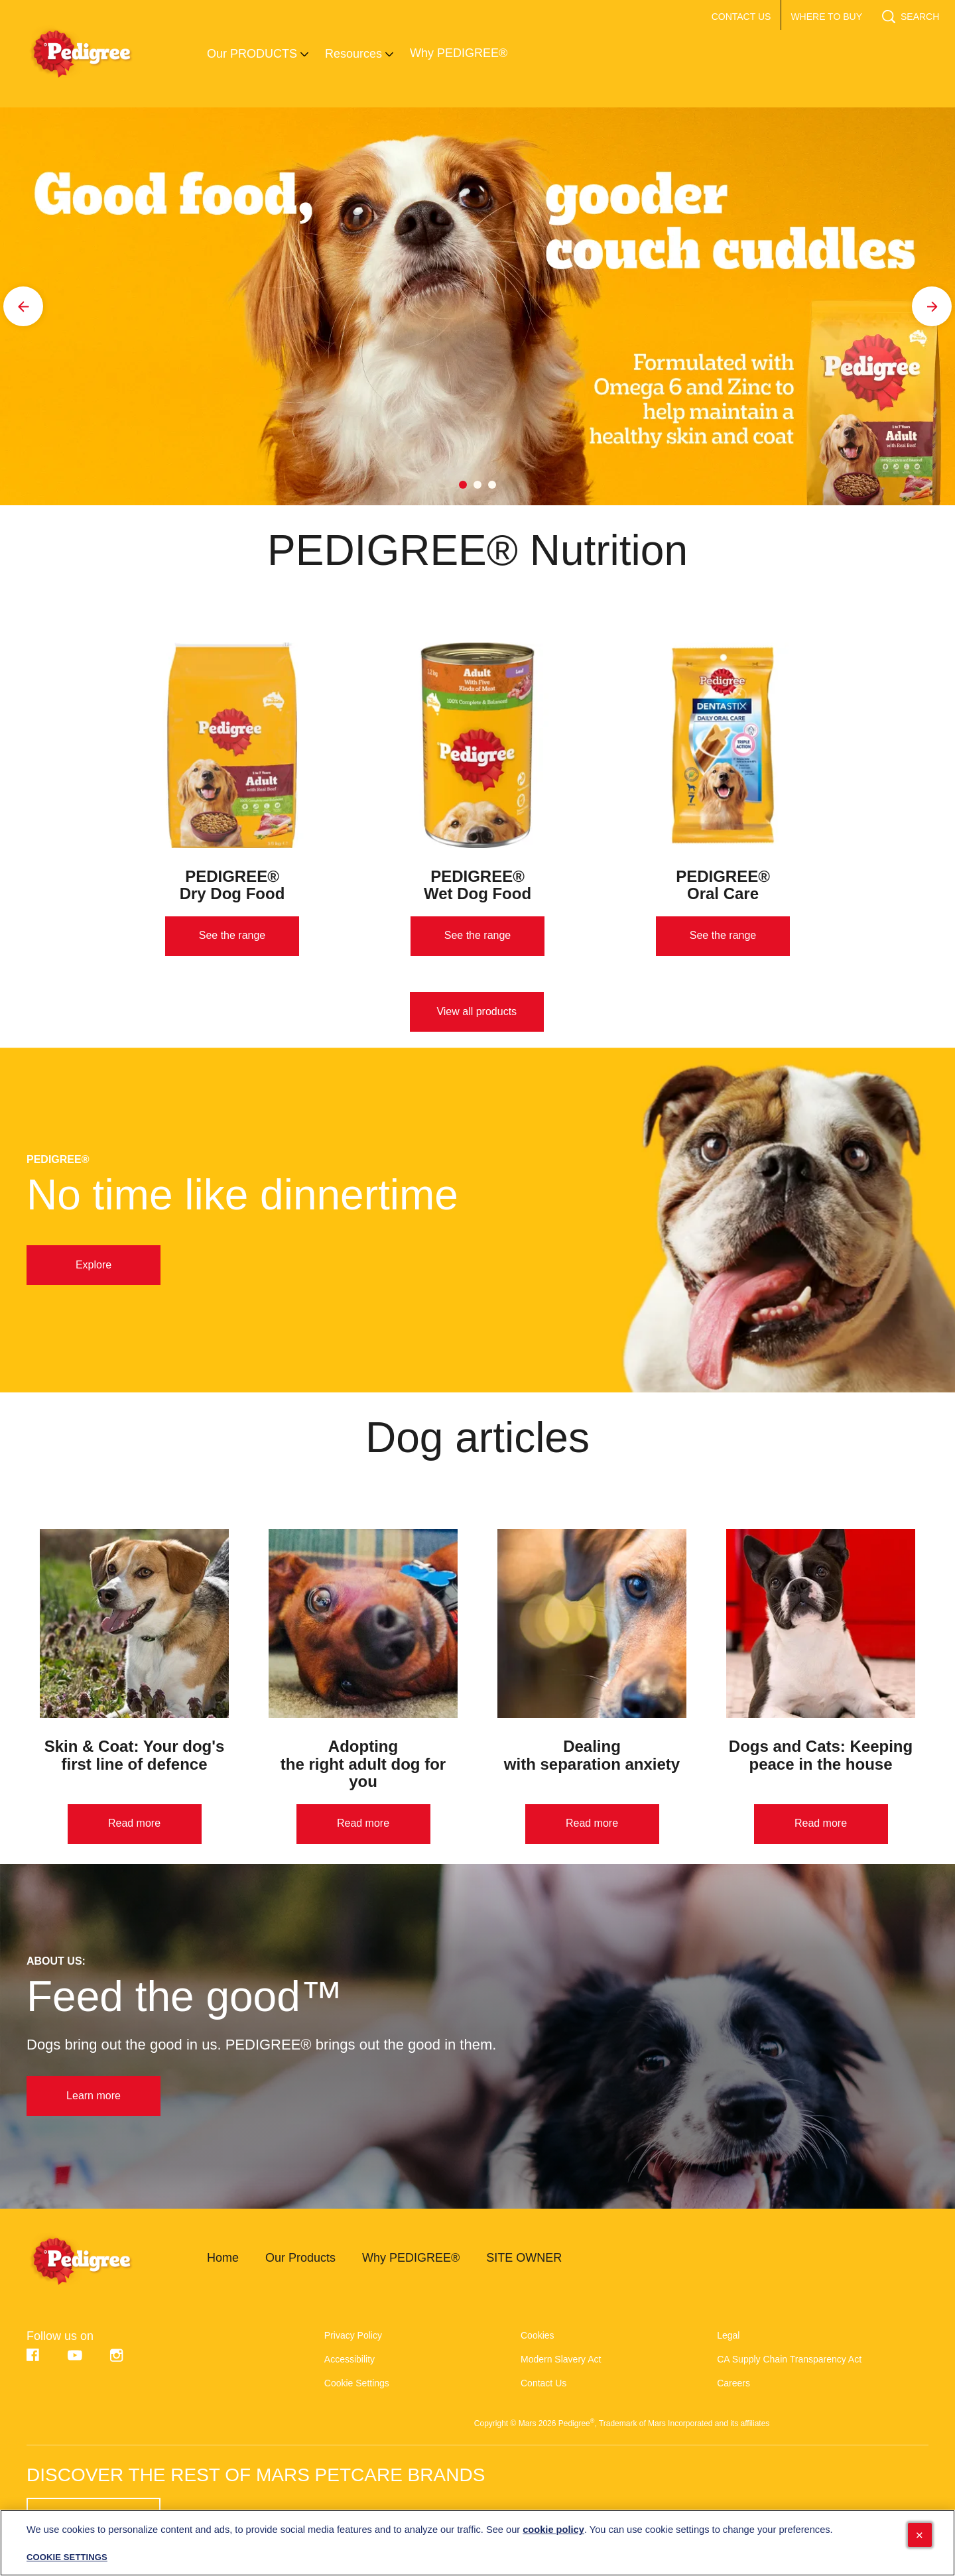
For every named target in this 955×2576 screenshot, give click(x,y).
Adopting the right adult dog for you (363, 1763)
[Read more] (135, 1824)
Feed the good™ (185, 1996)
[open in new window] (232, 745)
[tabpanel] (477, 306)
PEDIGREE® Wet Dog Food (477, 884)
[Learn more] (93, 2096)
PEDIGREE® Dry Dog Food (232, 884)
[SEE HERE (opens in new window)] (93, 2519)
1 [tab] (463, 485)
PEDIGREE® (58, 1159)
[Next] (932, 306)
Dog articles (477, 1437)
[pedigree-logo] (97, 2261)
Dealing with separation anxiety (592, 1754)
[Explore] (93, 1265)
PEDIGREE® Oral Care (723, 884)
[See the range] (232, 936)
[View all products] (477, 1012)
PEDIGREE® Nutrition (477, 550)
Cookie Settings (356, 2383)
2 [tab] (477, 485)
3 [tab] (492, 485)
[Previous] (23, 306)
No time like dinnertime (242, 1195)
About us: (56, 1961)
